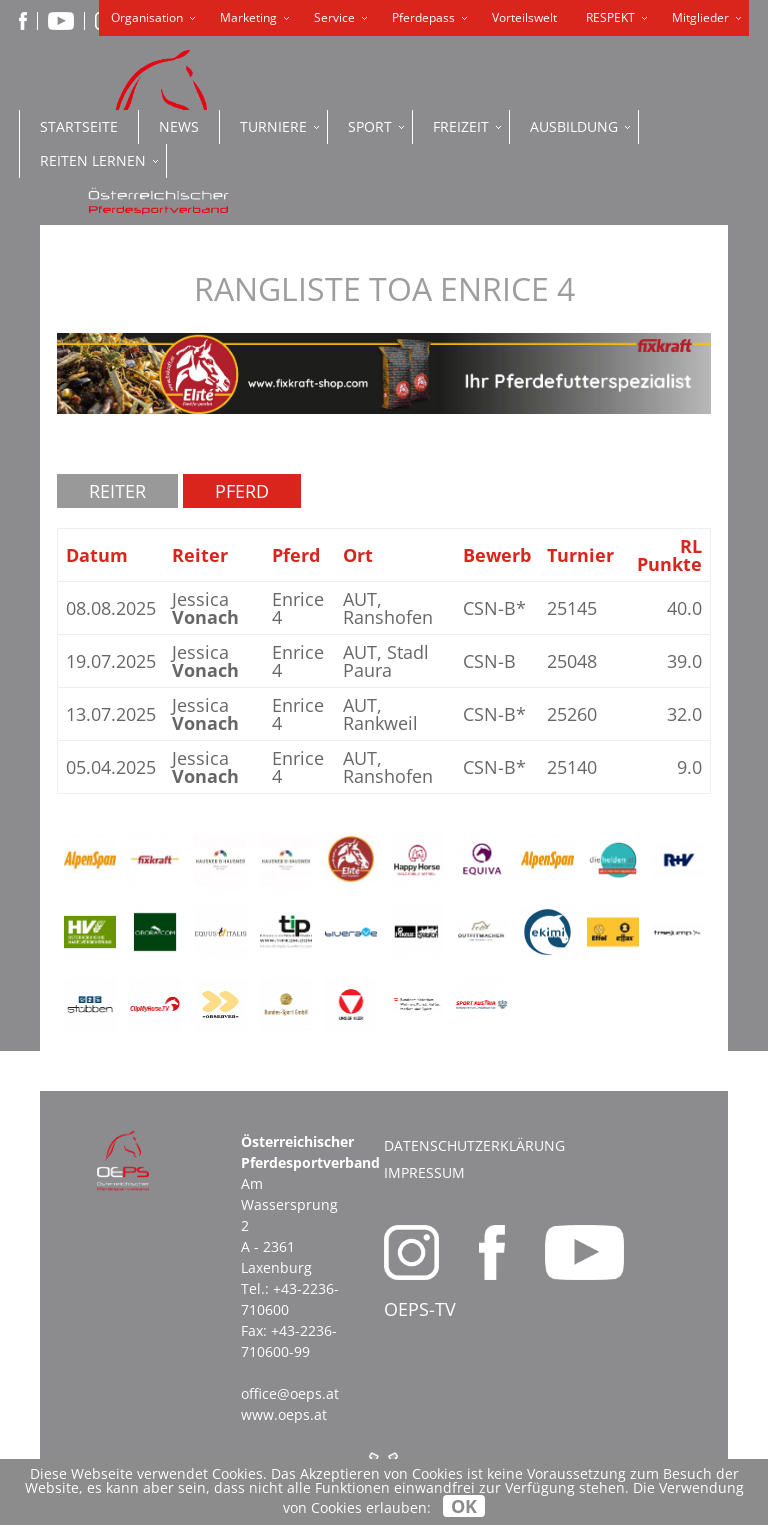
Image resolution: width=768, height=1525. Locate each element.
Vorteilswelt (524, 17)
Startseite (79, 126)
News (179, 126)
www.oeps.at (284, 1414)
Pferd (242, 491)
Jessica (205, 608)
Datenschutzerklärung (474, 1145)
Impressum (424, 1172)
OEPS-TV (420, 1309)
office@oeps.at (290, 1393)
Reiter (117, 491)
